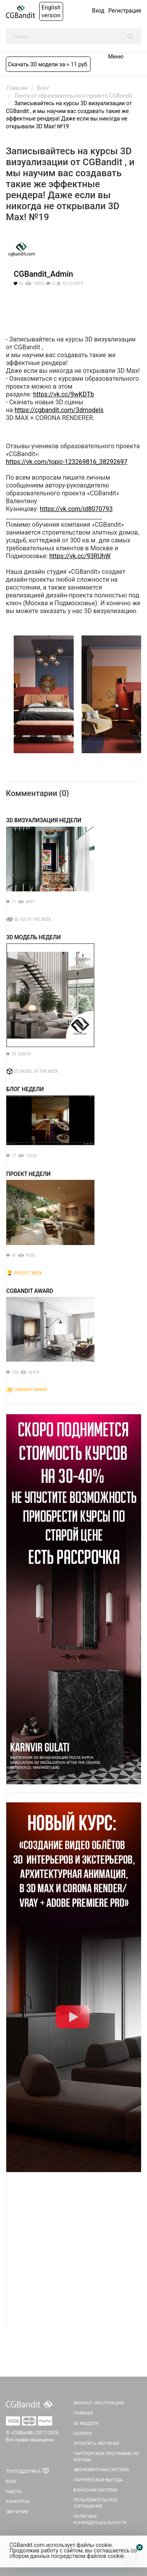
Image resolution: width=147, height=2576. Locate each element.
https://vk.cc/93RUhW (80, 556)
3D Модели (86, 2423)
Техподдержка (23, 2471)
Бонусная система (96, 2490)
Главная (83, 2413)
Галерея (83, 2433)
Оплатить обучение (97, 2443)
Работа (14, 2491)
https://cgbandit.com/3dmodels (59, 410)
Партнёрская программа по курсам (106, 2457)
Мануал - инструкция (99, 2403)
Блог (11, 2481)
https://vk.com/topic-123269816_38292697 (66, 462)
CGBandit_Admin (43, 274)
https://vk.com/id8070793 (76, 509)
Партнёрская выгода (98, 2480)
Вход (98, 10)
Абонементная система (101, 2469)
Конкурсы (17, 2501)
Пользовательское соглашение (96, 2503)
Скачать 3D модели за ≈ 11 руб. (48, 64)
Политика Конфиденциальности (100, 2519)
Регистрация (124, 10)
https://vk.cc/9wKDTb (63, 394)
